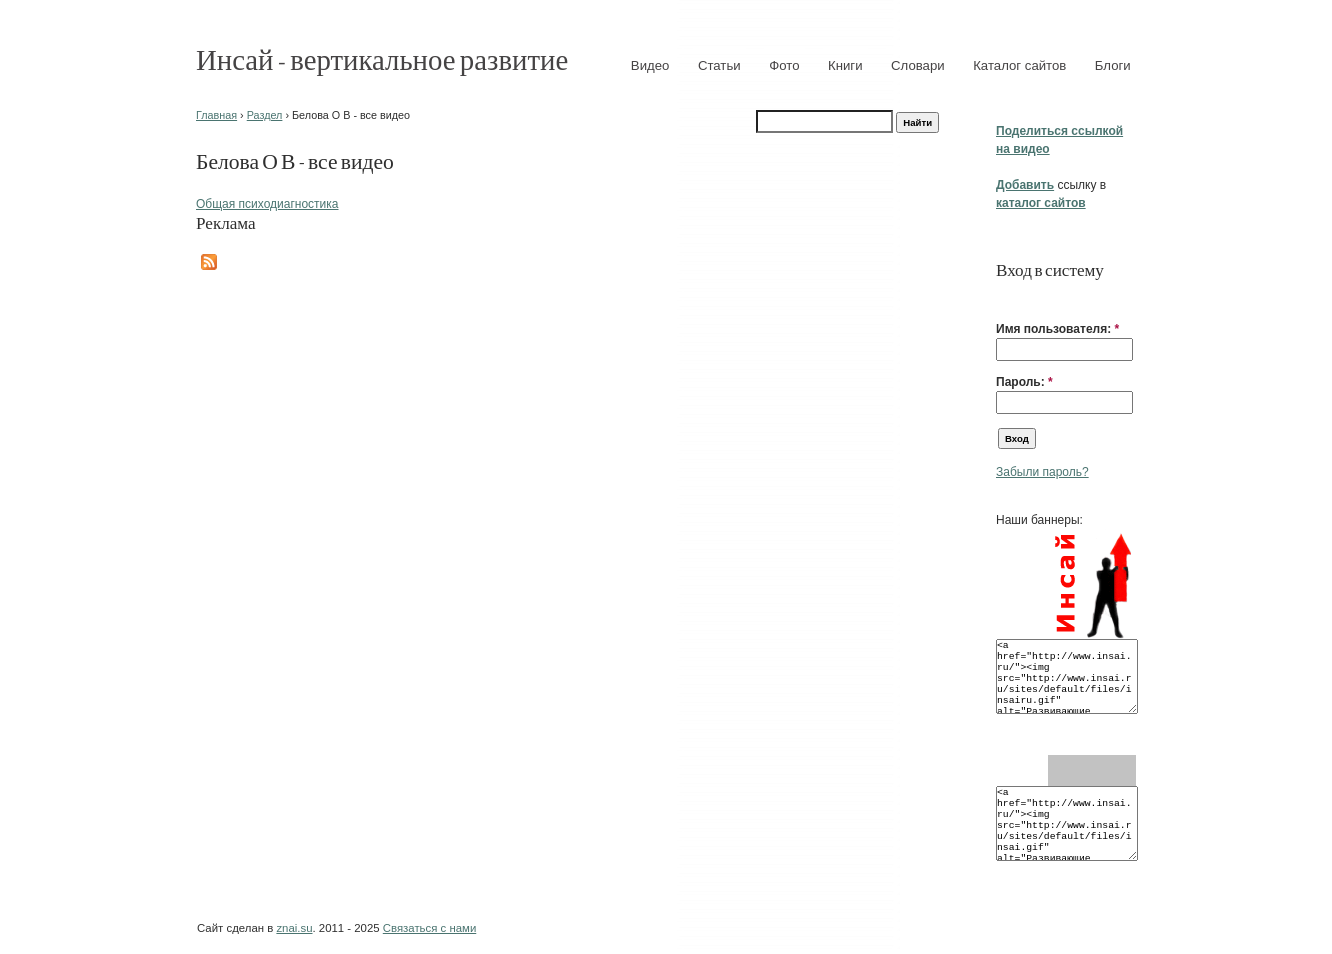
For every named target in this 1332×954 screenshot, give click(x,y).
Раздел (265, 115)
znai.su (294, 928)
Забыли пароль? (1042, 472)
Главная (216, 115)
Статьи (719, 65)
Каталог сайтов (1019, 65)
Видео (650, 65)
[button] (1004, 298)
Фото (784, 65)
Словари (918, 65)
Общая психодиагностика (267, 204)
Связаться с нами (429, 928)
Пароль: (1024, 382)
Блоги (1113, 65)
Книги (845, 65)
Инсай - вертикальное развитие (382, 58)
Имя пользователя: (1057, 329)
